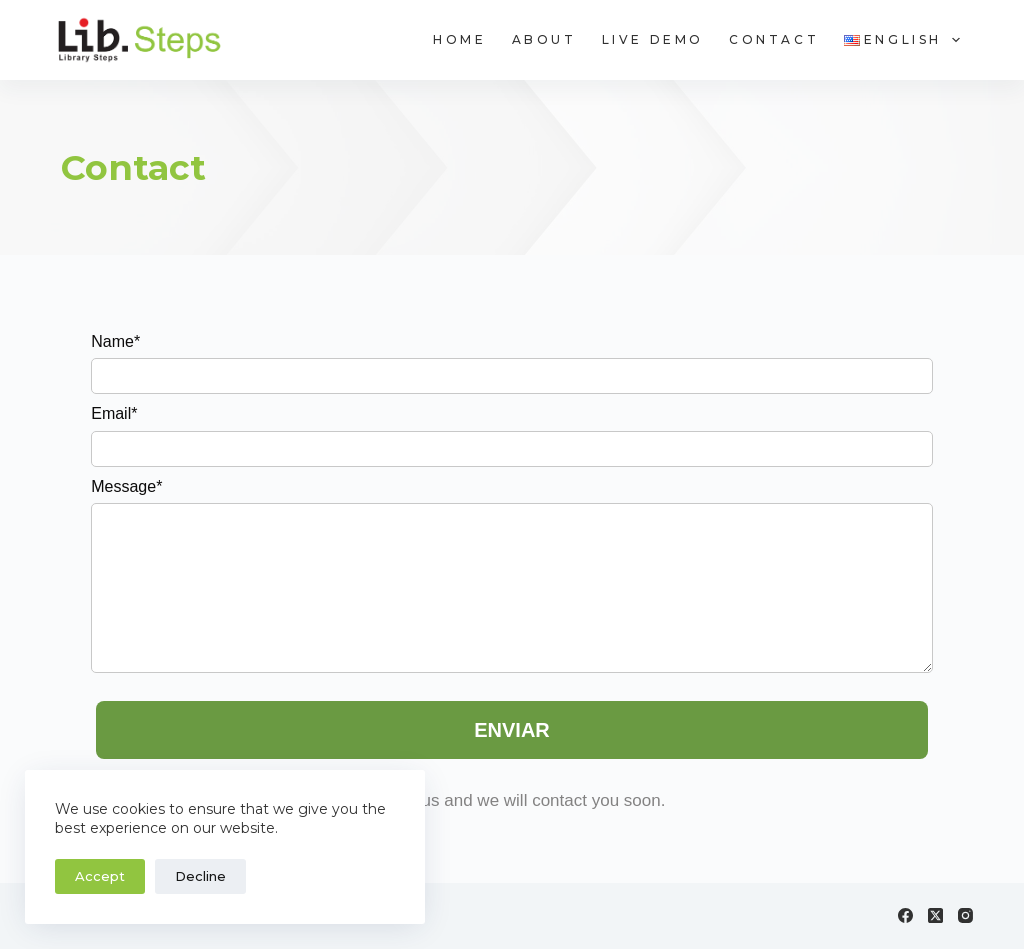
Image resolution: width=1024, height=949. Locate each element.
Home (459, 39)
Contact (774, 39)
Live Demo (653, 39)
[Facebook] (905, 915)
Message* (126, 486)
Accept (100, 876)
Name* (115, 341)
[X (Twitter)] (935, 915)
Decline (200, 876)
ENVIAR (512, 730)
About (544, 39)
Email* (114, 413)
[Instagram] (965, 915)
